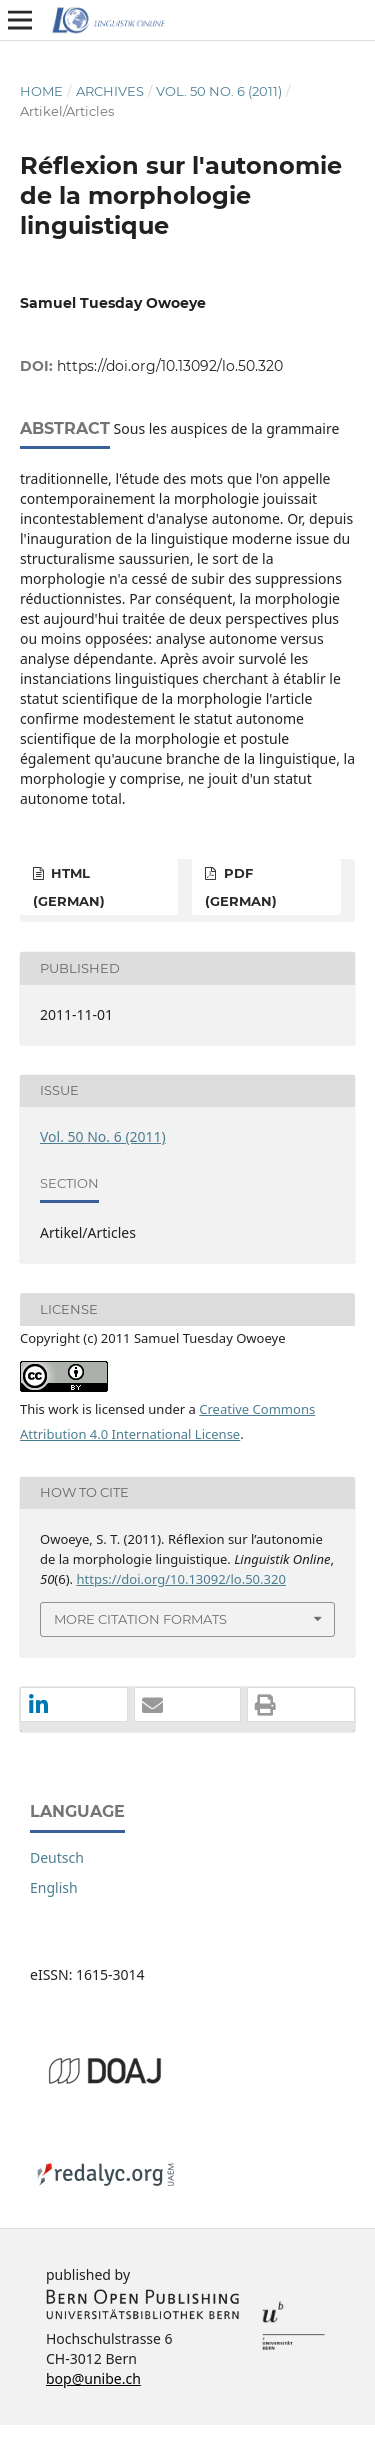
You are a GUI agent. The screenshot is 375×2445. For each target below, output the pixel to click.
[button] (74, 1705)
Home (41, 91)
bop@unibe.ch (93, 2378)
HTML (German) (69, 887)
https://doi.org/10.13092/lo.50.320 (170, 366)
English (54, 1887)
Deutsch (57, 1857)
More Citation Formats (140, 1619)
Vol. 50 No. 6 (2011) (219, 91)
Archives (110, 91)
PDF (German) (241, 887)
